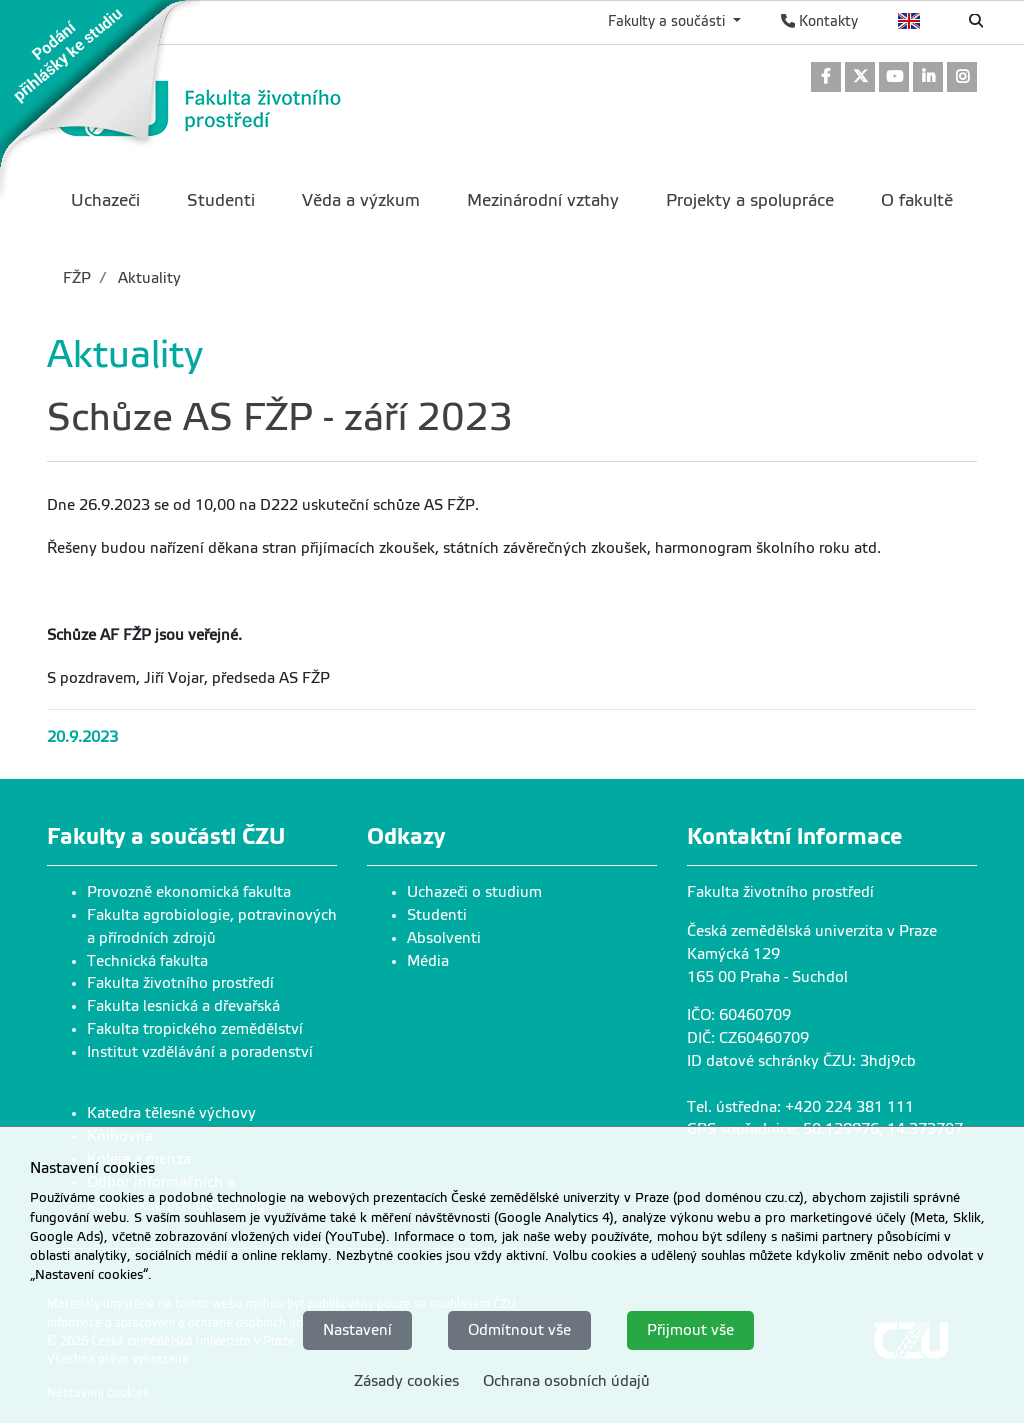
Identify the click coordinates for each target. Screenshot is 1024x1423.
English (909, 21)
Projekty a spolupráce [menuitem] (750, 200)
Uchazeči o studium (474, 892)
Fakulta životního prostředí (180, 983)
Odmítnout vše (519, 1330)
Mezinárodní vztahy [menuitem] (543, 200)
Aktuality (147, 278)
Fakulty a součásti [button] (668, 21)
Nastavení (357, 1330)
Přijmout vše (690, 1330)
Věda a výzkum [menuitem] (361, 200)
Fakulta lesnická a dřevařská (183, 1006)
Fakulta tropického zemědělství (195, 1029)
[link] (100, 99)
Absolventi (444, 938)
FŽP (77, 278)
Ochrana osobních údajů (566, 1381)
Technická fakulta (147, 961)
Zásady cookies (406, 1381)
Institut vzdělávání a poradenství (200, 1052)
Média (428, 961)
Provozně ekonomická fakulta (189, 892)
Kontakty (819, 21)
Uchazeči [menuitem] (105, 200)
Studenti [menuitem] (221, 200)
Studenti (437, 915)
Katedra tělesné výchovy (171, 1113)
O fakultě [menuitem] (917, 200)
